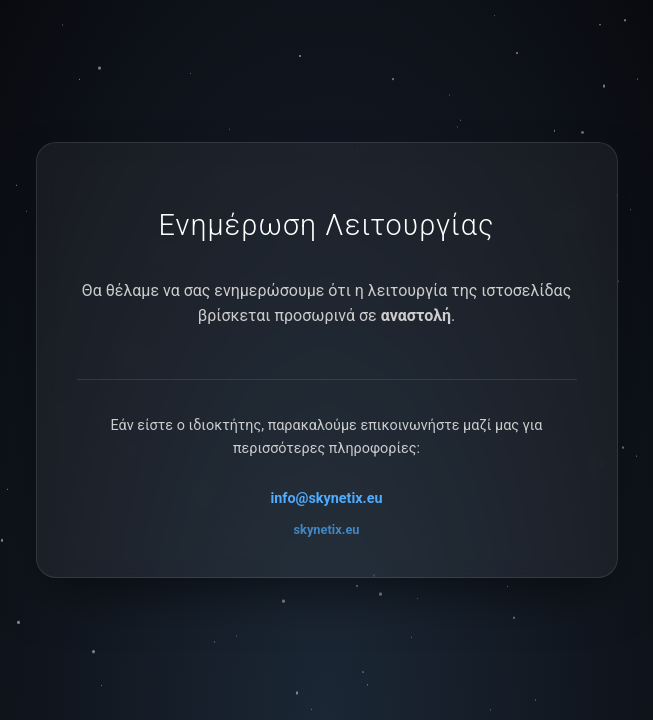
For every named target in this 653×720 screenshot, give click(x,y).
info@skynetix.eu (326, 498)
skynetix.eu (327, 529)
